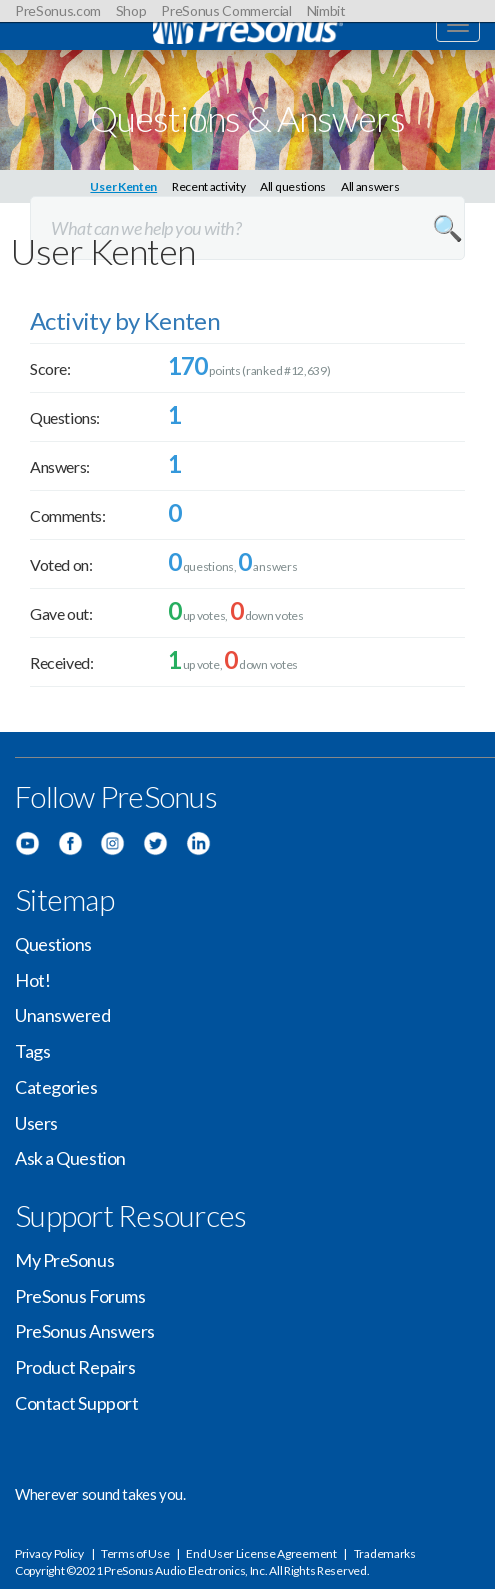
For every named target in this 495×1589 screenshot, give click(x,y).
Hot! (32, 980)
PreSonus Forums (80, 1296)
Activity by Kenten (125, 320)
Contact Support (76, 1403)
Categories (56, 1087)
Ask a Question (70, 1158)
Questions (53, 944)
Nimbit (326, 10)
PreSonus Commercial (226, 10)
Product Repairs (75, 1367)
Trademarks (385, 1553)
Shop (131, 10)
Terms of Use (135, 1553)
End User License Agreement (261, 1553)
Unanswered (63, 1015)
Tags (32, 1051)
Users (36, 1123)
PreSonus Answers (85, 1331)
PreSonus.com (58, 10)
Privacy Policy (49, 1553)
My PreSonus (64, 1260)
